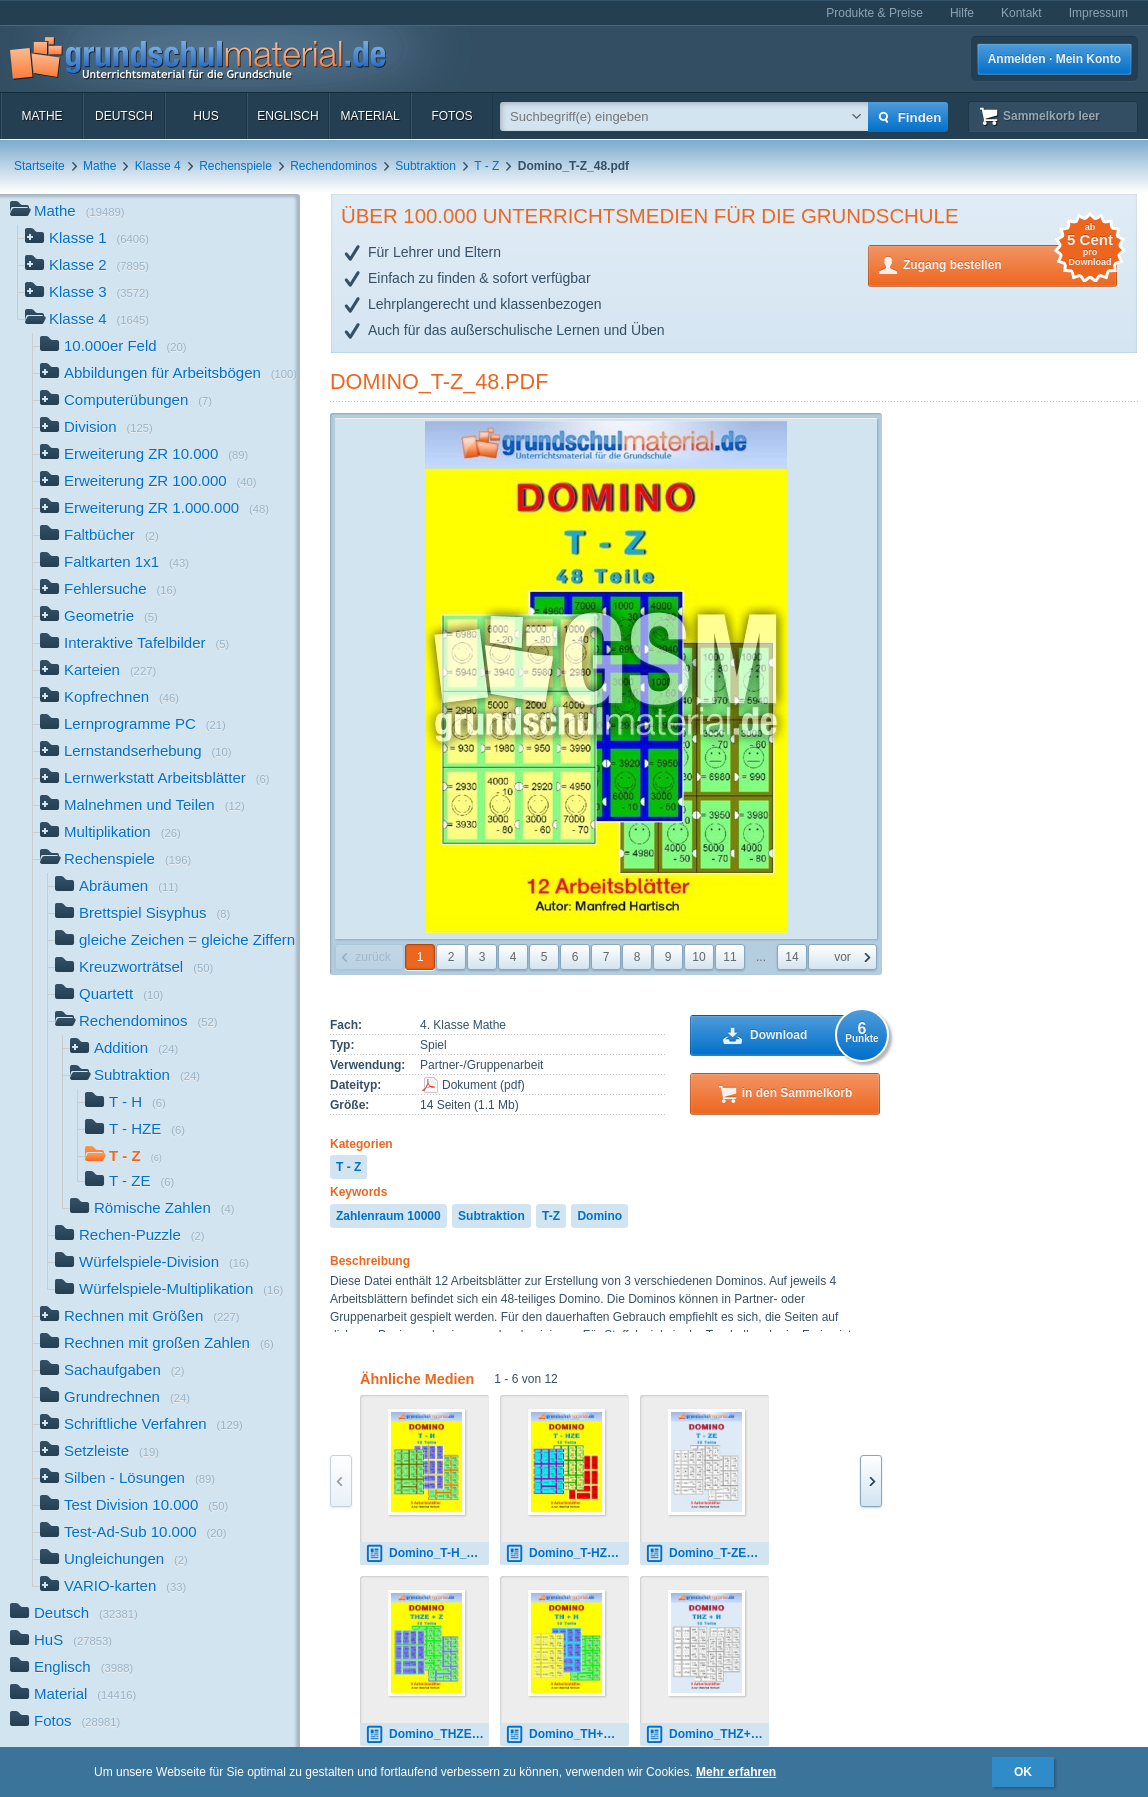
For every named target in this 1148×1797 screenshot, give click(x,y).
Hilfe (962, 13)
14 (791, 957)
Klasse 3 (87, 293)
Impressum (1098, 13)
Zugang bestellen (1010, 263)
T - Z (486, 166)
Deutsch (124, 116)
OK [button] (1023, 1772)
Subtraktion (425, 166)
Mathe (41, 116)
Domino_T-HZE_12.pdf (567, 1553)
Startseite (39, 166)
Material (369, 116)
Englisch (287, 116)
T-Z (551, 1216)
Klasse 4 (158, 166)
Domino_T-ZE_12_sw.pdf (707, 1553)
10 (698, 957)
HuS (205, 116)
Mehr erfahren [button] (736, 1772)
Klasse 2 (87, 266)
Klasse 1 (87, 239)
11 (729, 957)
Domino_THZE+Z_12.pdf (427, 1734)
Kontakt (1021, 13)
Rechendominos (333, 166)
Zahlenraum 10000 (388, 1216)
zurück (372, 957)
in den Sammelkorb (797, 1093)
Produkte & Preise (874, 13)
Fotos (451, 116)
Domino (599, 1216)
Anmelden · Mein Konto (1054, 59)
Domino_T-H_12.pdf (427, 1553)
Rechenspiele (235, 166)
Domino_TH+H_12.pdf (567, 1734)
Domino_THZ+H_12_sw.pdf (707, 1734)
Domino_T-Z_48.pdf (439, 381)
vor (842, 957)
